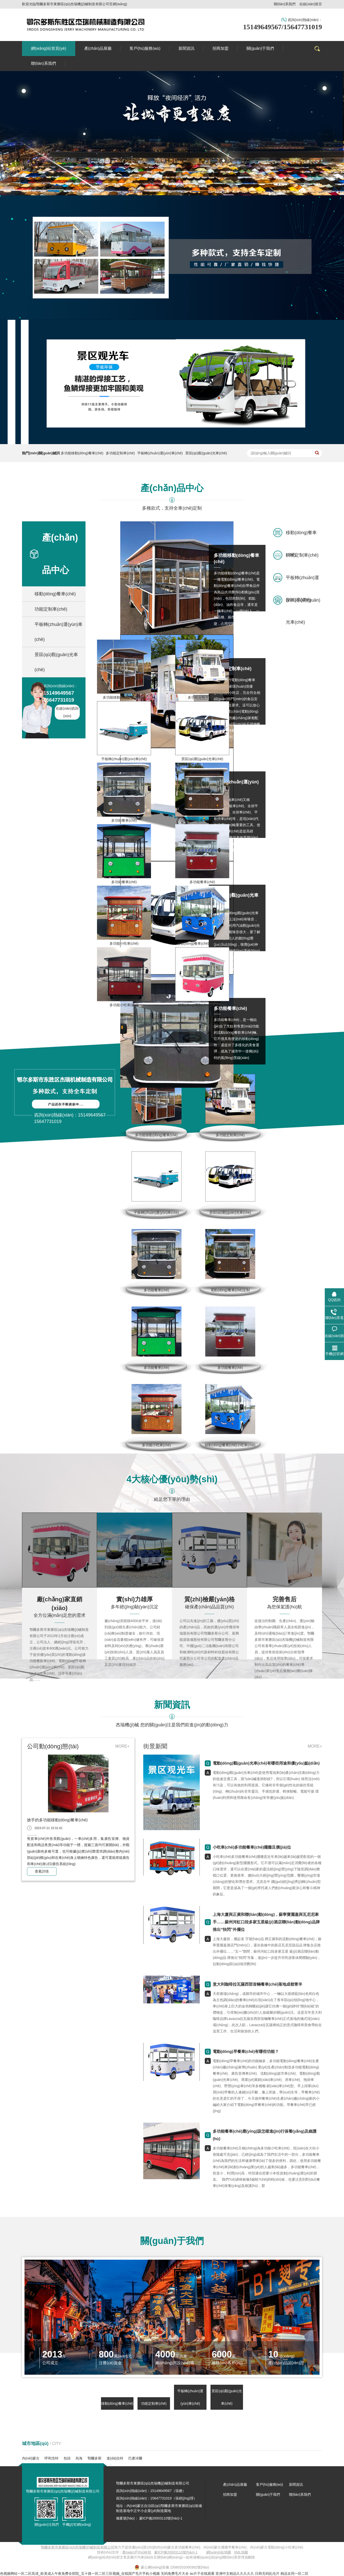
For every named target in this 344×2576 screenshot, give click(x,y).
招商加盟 (230, 2494)
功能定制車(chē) (50, 609)
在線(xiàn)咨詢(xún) (67, 712)
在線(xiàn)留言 (310, 4)
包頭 (67, 2458)
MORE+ (122, 1746)
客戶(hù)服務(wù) (269, 2484)
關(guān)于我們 (268, 2494)
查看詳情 (42, 1871)
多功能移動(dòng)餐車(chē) (82, 453)
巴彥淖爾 (135, 2458)
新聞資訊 (296, 2484)
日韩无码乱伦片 (267, 2573)
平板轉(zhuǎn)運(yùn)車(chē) (159, 453)
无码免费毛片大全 (175, 2573)
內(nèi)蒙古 (31, 2458)
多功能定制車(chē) (120, 453)
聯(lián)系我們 (285, 4)
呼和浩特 (51, 2458)
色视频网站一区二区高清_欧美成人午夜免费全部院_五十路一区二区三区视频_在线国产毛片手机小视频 (80, 2573)
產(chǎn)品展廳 (235, 2484)
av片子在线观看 (202, 2573)
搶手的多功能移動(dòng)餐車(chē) (57, 1820)
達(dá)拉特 (114, 2458)
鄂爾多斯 (95, 2458)
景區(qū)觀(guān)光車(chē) (206, 453)
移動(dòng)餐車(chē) (55, 593)
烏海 (79, 2458)
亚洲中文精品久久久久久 (235, 2573)
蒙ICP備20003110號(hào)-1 (160, 2518)
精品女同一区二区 (294, 2573)
